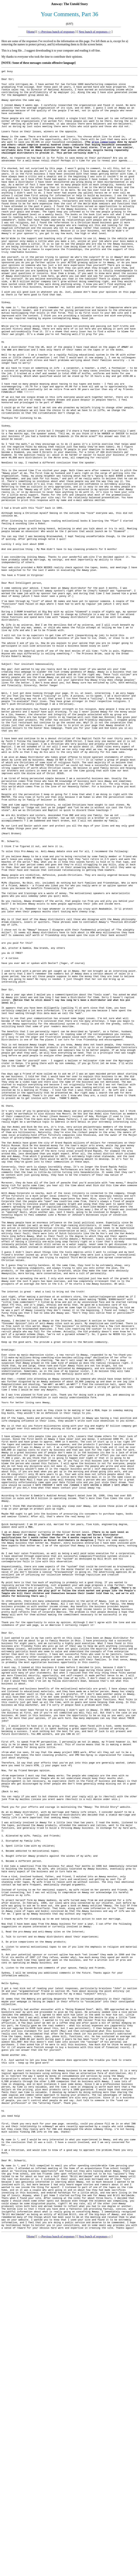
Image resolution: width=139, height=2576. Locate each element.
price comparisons (104, 152)
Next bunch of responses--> (95, 31)
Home (31, 31)
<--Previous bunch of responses (56, 31)
